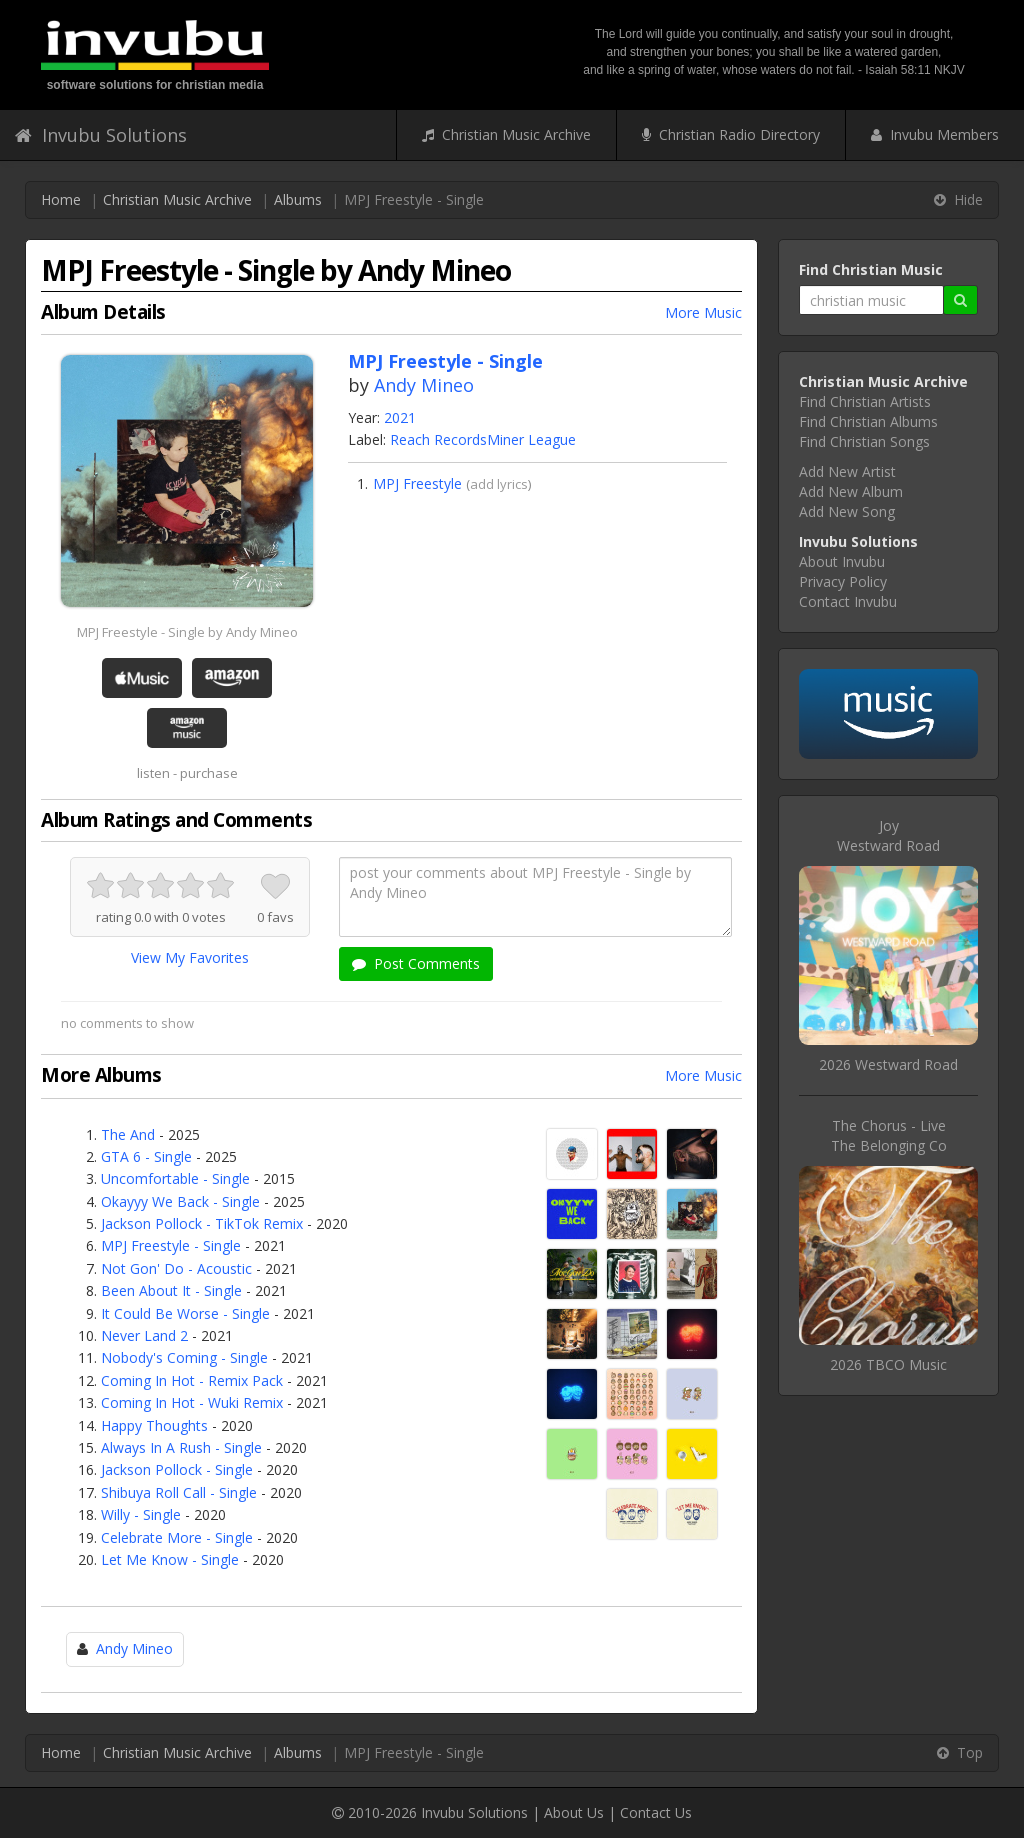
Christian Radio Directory (731, 134)
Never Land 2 (144, 1335)
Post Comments (416, 963)
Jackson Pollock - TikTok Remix (202, 1223)
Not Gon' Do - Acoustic (176, 1268)
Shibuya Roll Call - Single (179, 1492)
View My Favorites (190, 957)
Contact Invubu (848, 601)
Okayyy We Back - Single (180, 1201)
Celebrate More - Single (177, 1537)
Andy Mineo (424, 385)
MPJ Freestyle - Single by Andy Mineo (187, 632)
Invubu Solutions (101, 135)
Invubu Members (935, 134)
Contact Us (656, 1812)
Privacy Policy (843, 581)
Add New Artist (847, 471)
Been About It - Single (171, 1290)
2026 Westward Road (888, 1064)
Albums (298, 199)
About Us (574, 1812)
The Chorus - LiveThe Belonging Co (889, 1135)
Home (61, 199)
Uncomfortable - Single (175, 1178)
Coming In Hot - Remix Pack (192, 1380)
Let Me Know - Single (170, 1559)
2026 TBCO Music (888, 1364)
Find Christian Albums (868, 421)
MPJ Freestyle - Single (171, 1245)
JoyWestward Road (888, 835)
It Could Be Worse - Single (185, 1313)
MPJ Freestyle (417, 483)
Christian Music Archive (506, 134)
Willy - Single (141, 1514)
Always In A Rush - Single (181, 1447)
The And (128, 1134)
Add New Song (847, 511)
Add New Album (851, 491)
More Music (703, 312)
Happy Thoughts (154, 1425)
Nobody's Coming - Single (184, 1357)
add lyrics (499, 484)
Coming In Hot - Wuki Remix (192, 1402)
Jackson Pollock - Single (177, 1469)
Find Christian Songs (864, 441)
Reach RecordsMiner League (483, 439)
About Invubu (842, 561)
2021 (400, 417)
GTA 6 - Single (146, 1156)
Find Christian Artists (865, 401)
